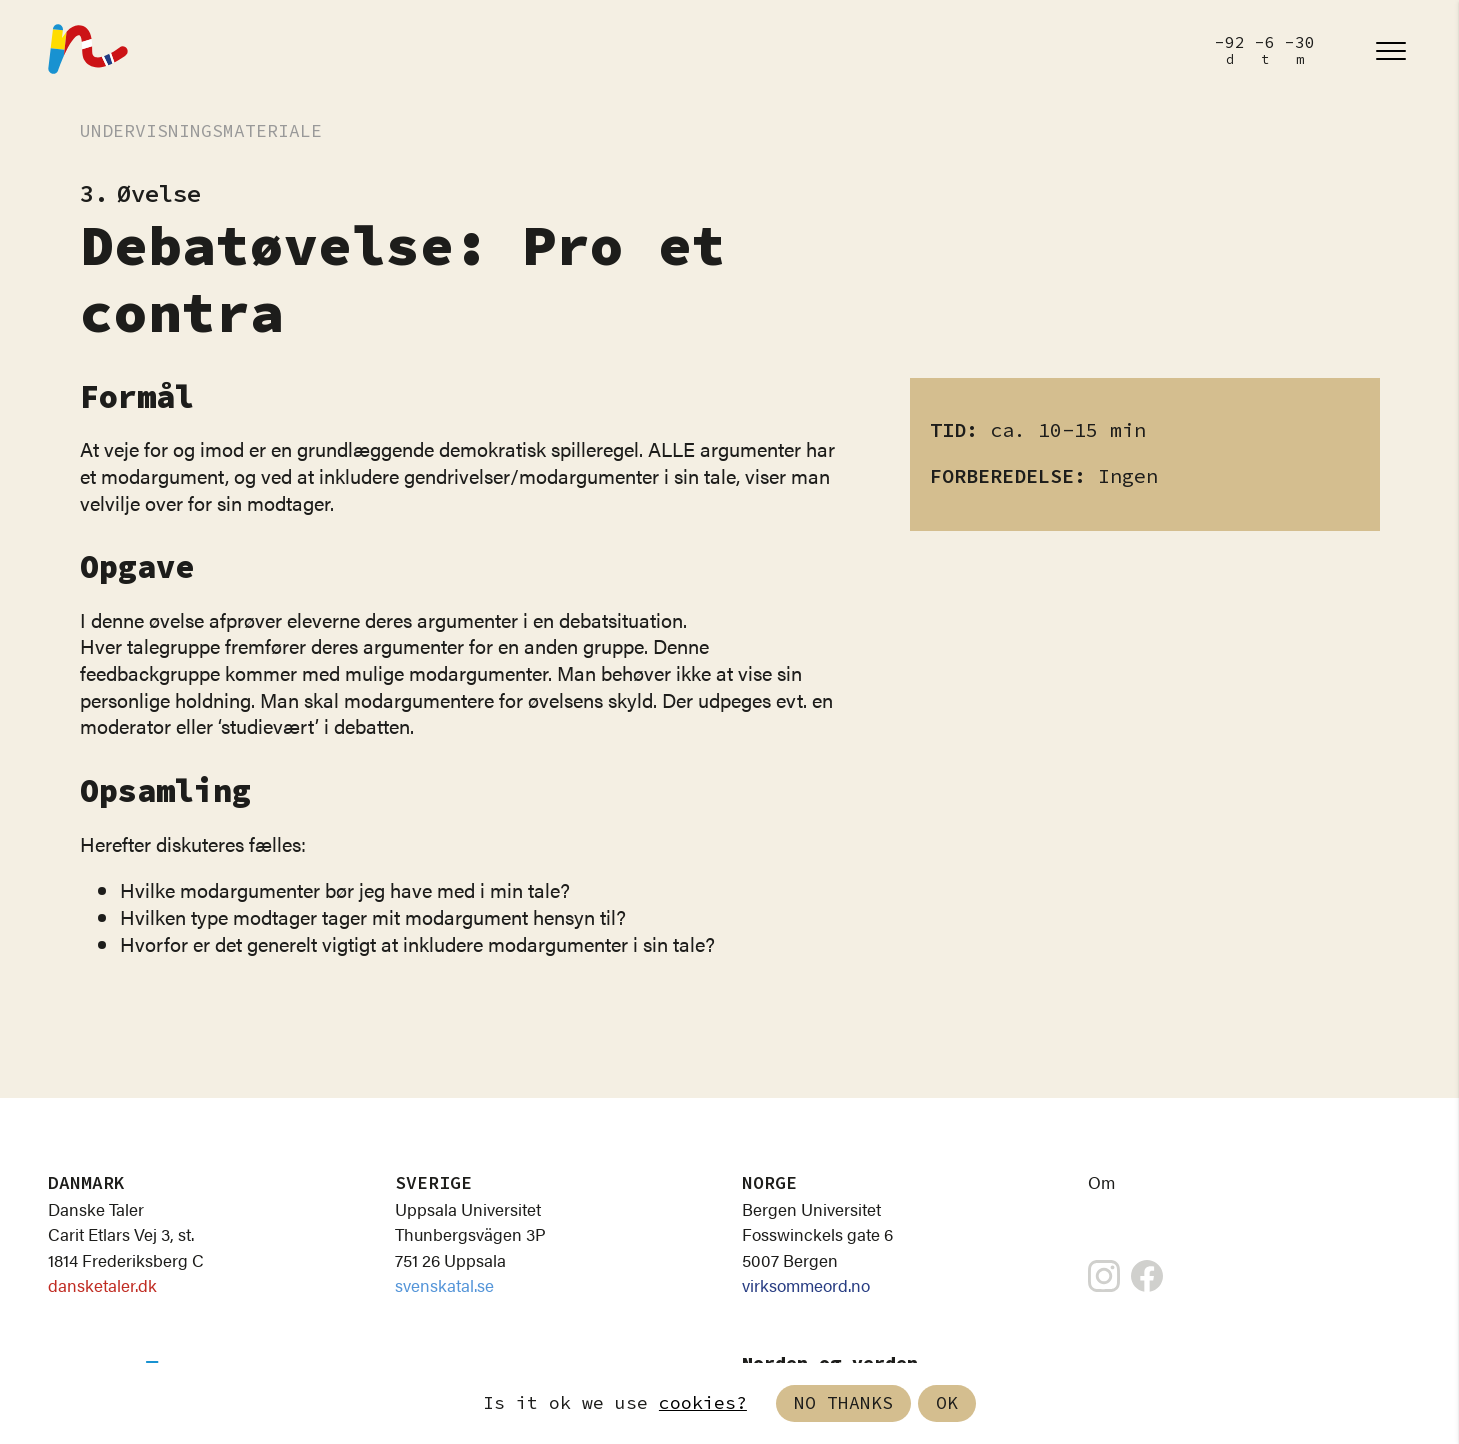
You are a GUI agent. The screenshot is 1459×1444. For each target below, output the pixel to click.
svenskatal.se (444, 1285)
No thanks (843, 1403)
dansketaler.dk (102, 1285)
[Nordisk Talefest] (88, 51)
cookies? (703, 1403)
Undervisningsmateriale (201, 131)
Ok (947, 1403)
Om (1101, 1182)
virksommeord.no (806, 1285)
